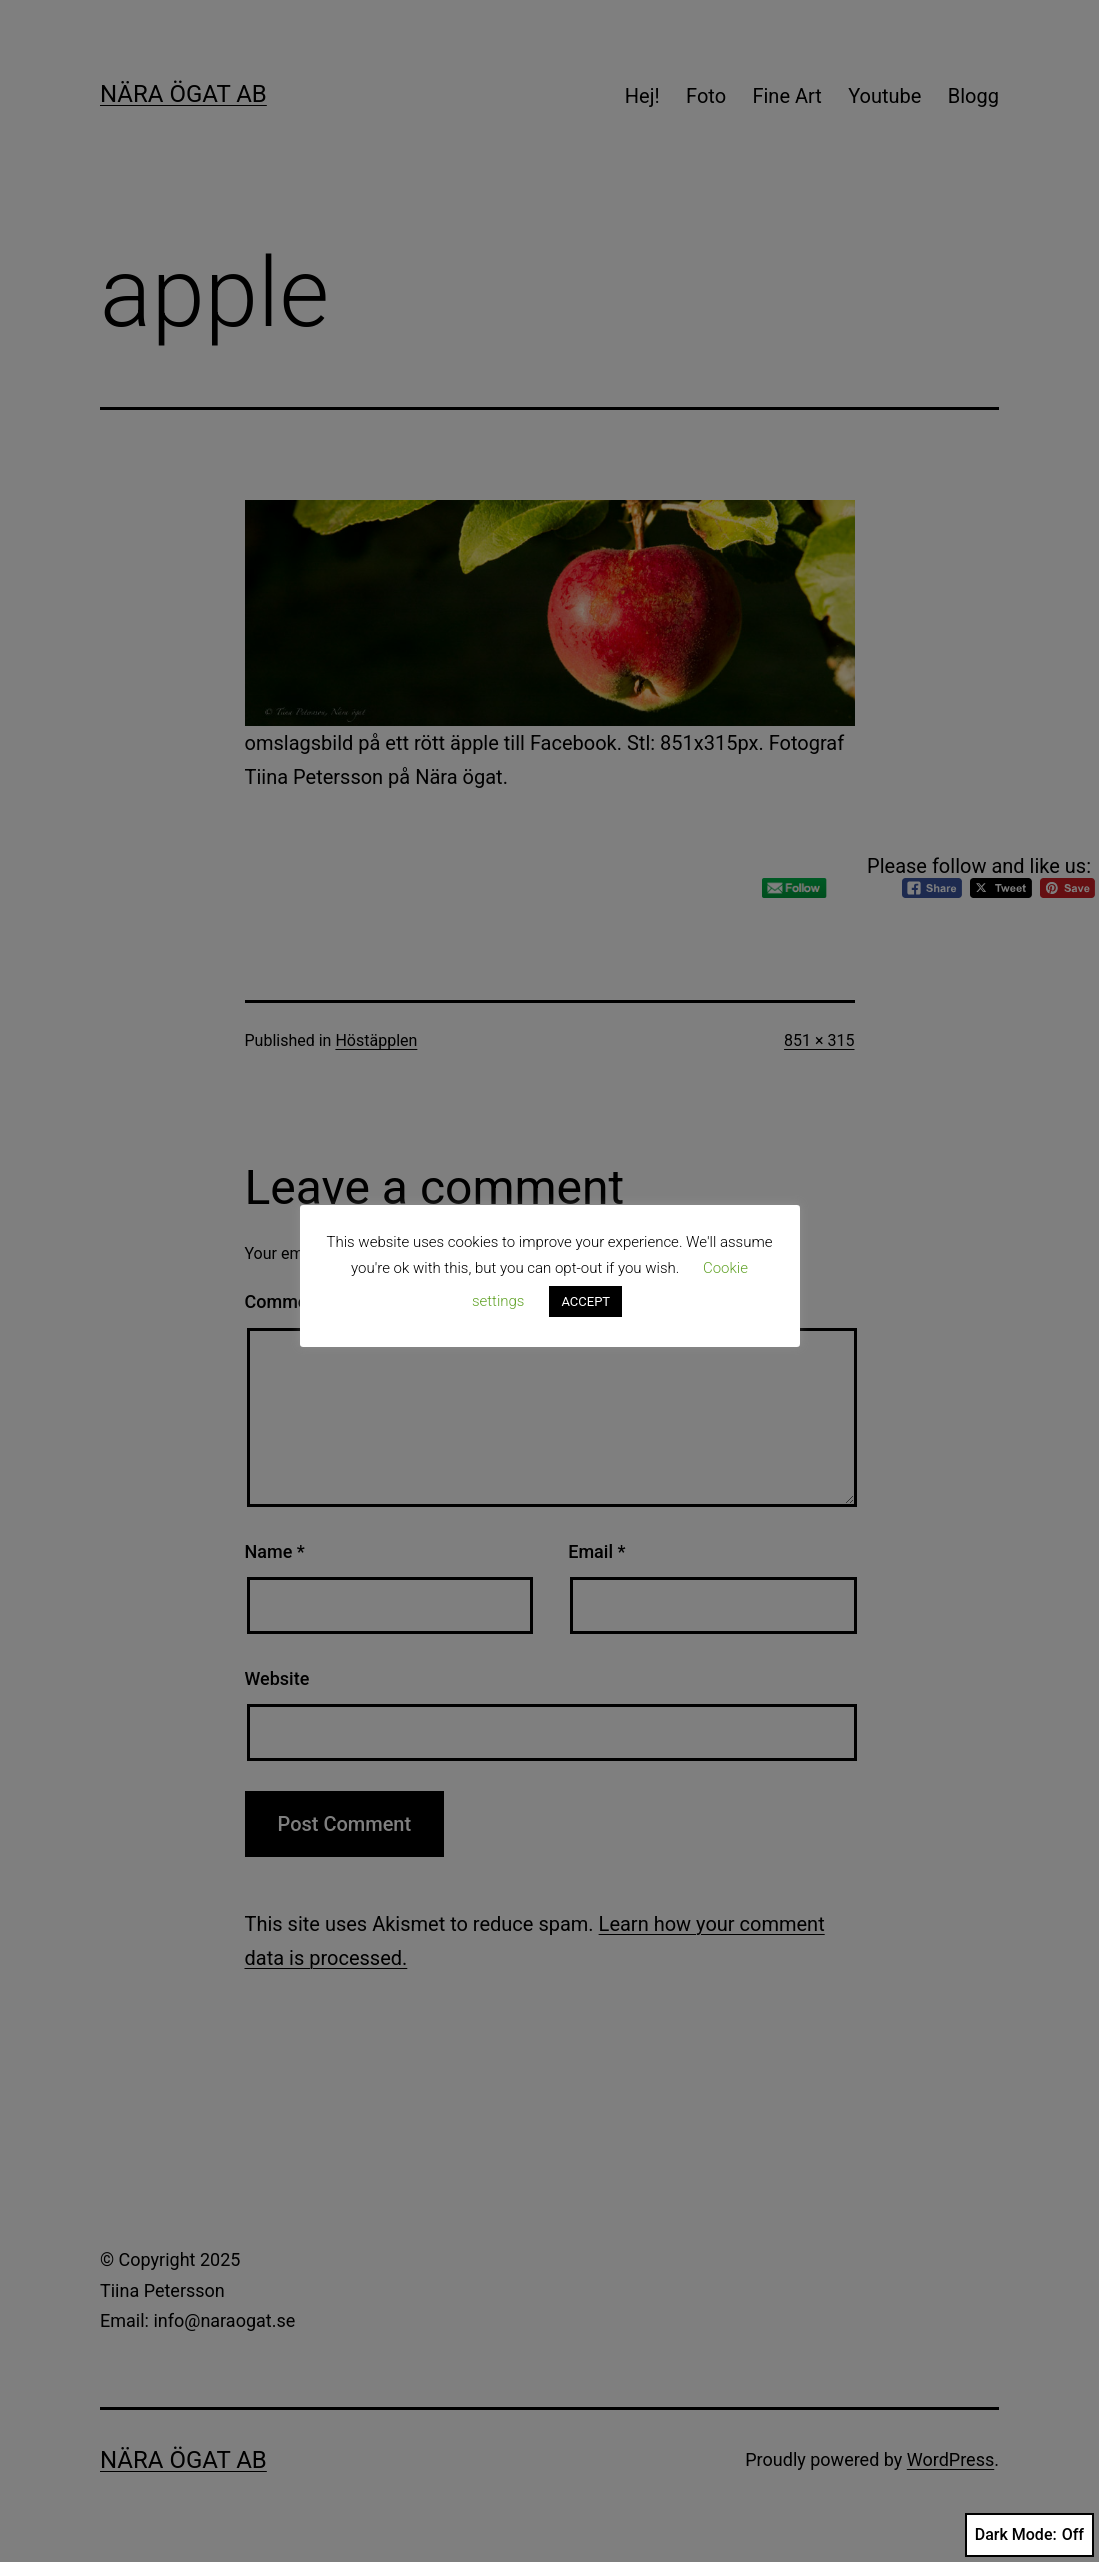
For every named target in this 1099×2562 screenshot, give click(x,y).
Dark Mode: (1029, 2535)
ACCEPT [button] (585, 1301)
